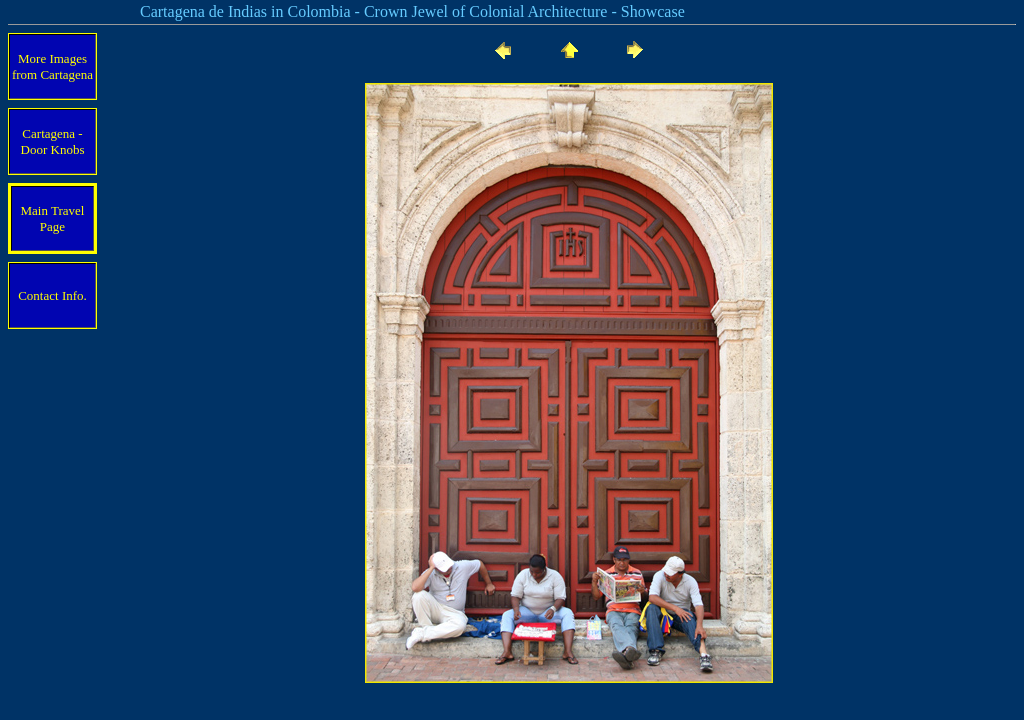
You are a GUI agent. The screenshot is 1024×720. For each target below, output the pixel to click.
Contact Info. (52, 295)
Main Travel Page (53, 218)
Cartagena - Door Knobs (53, 141)
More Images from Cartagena (52, 66)
